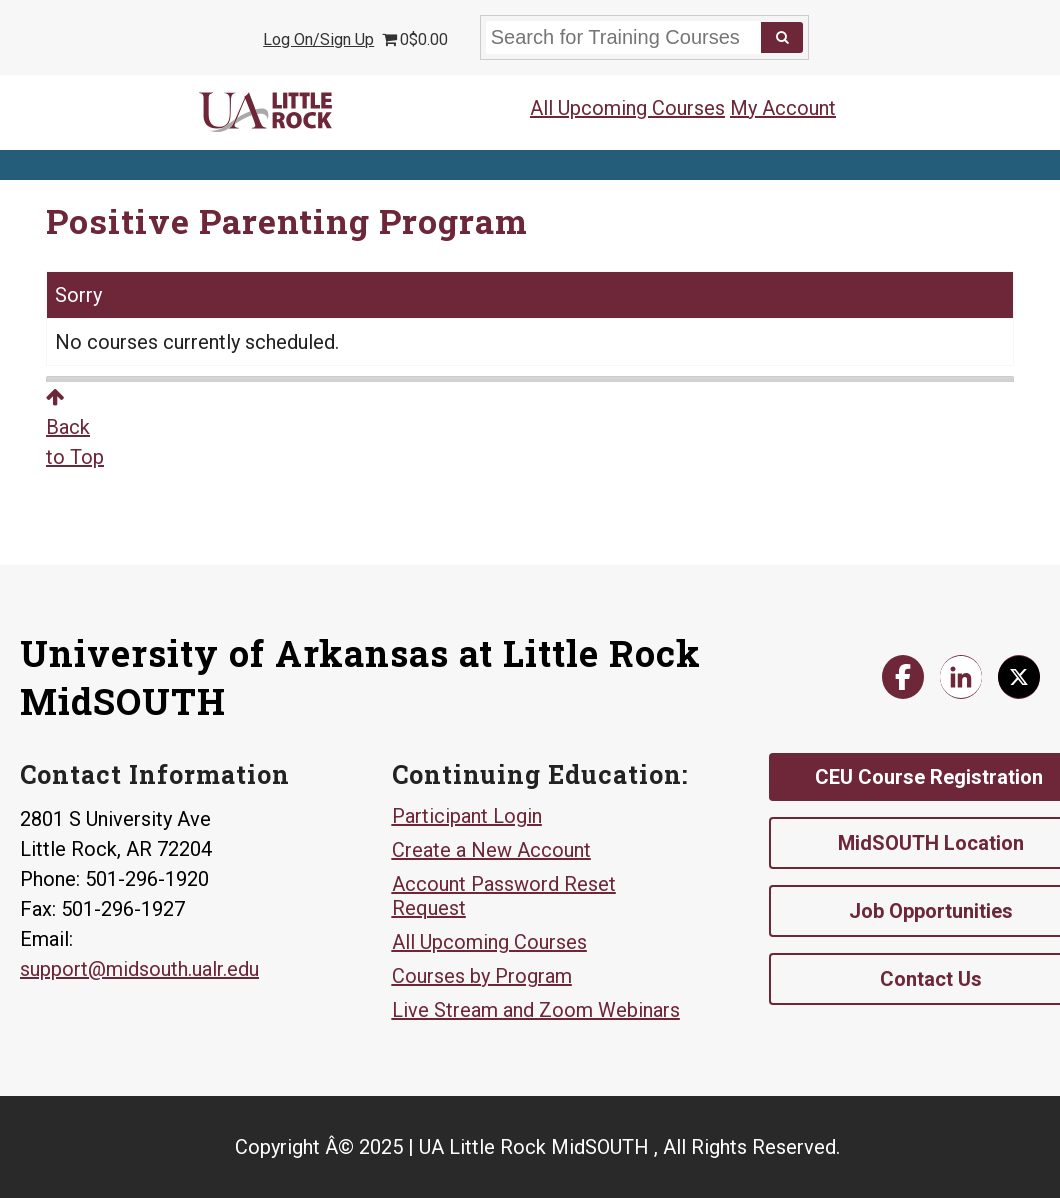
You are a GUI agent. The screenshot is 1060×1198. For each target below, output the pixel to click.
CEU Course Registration (929, 777)
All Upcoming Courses (627, 108)
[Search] (782, 37)
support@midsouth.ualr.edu (139, 969)
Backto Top (75, 428)
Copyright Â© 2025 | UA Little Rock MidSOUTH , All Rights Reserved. (537, 1147)
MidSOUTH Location (931, 843)
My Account (783, 108)
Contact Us (931, 979)
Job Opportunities (931, 911)
